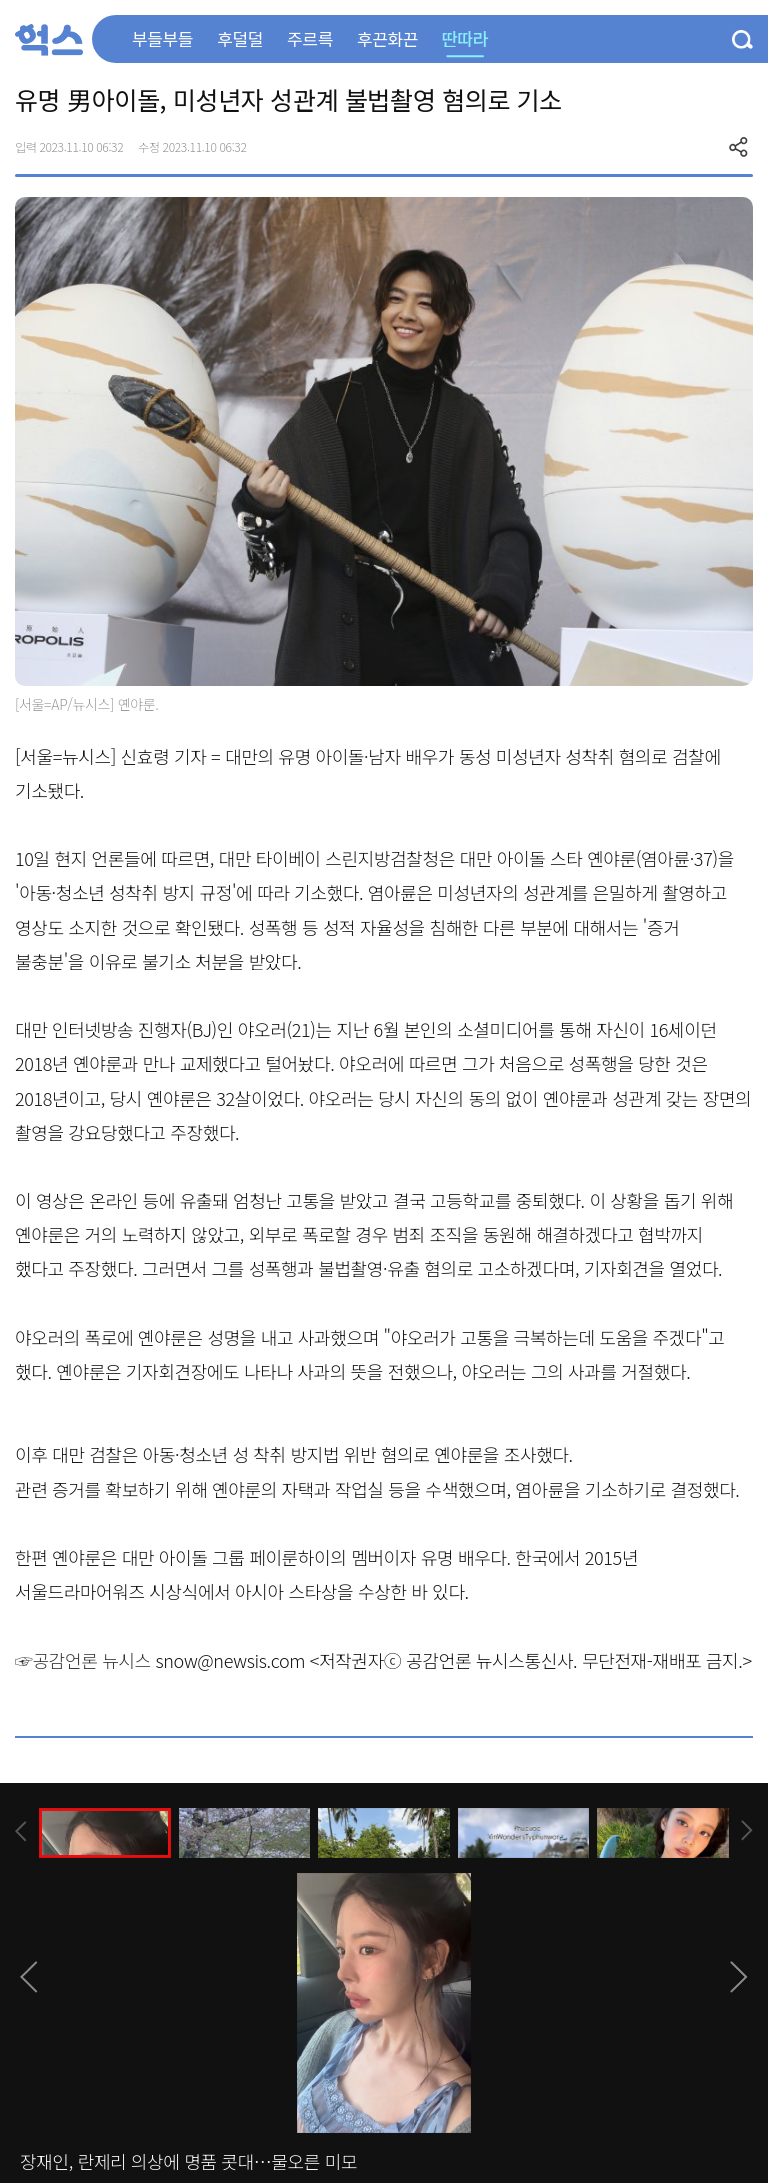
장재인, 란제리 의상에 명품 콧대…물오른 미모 (188, 2161)
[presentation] (21, 1831)
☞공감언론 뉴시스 (83, 1660)
